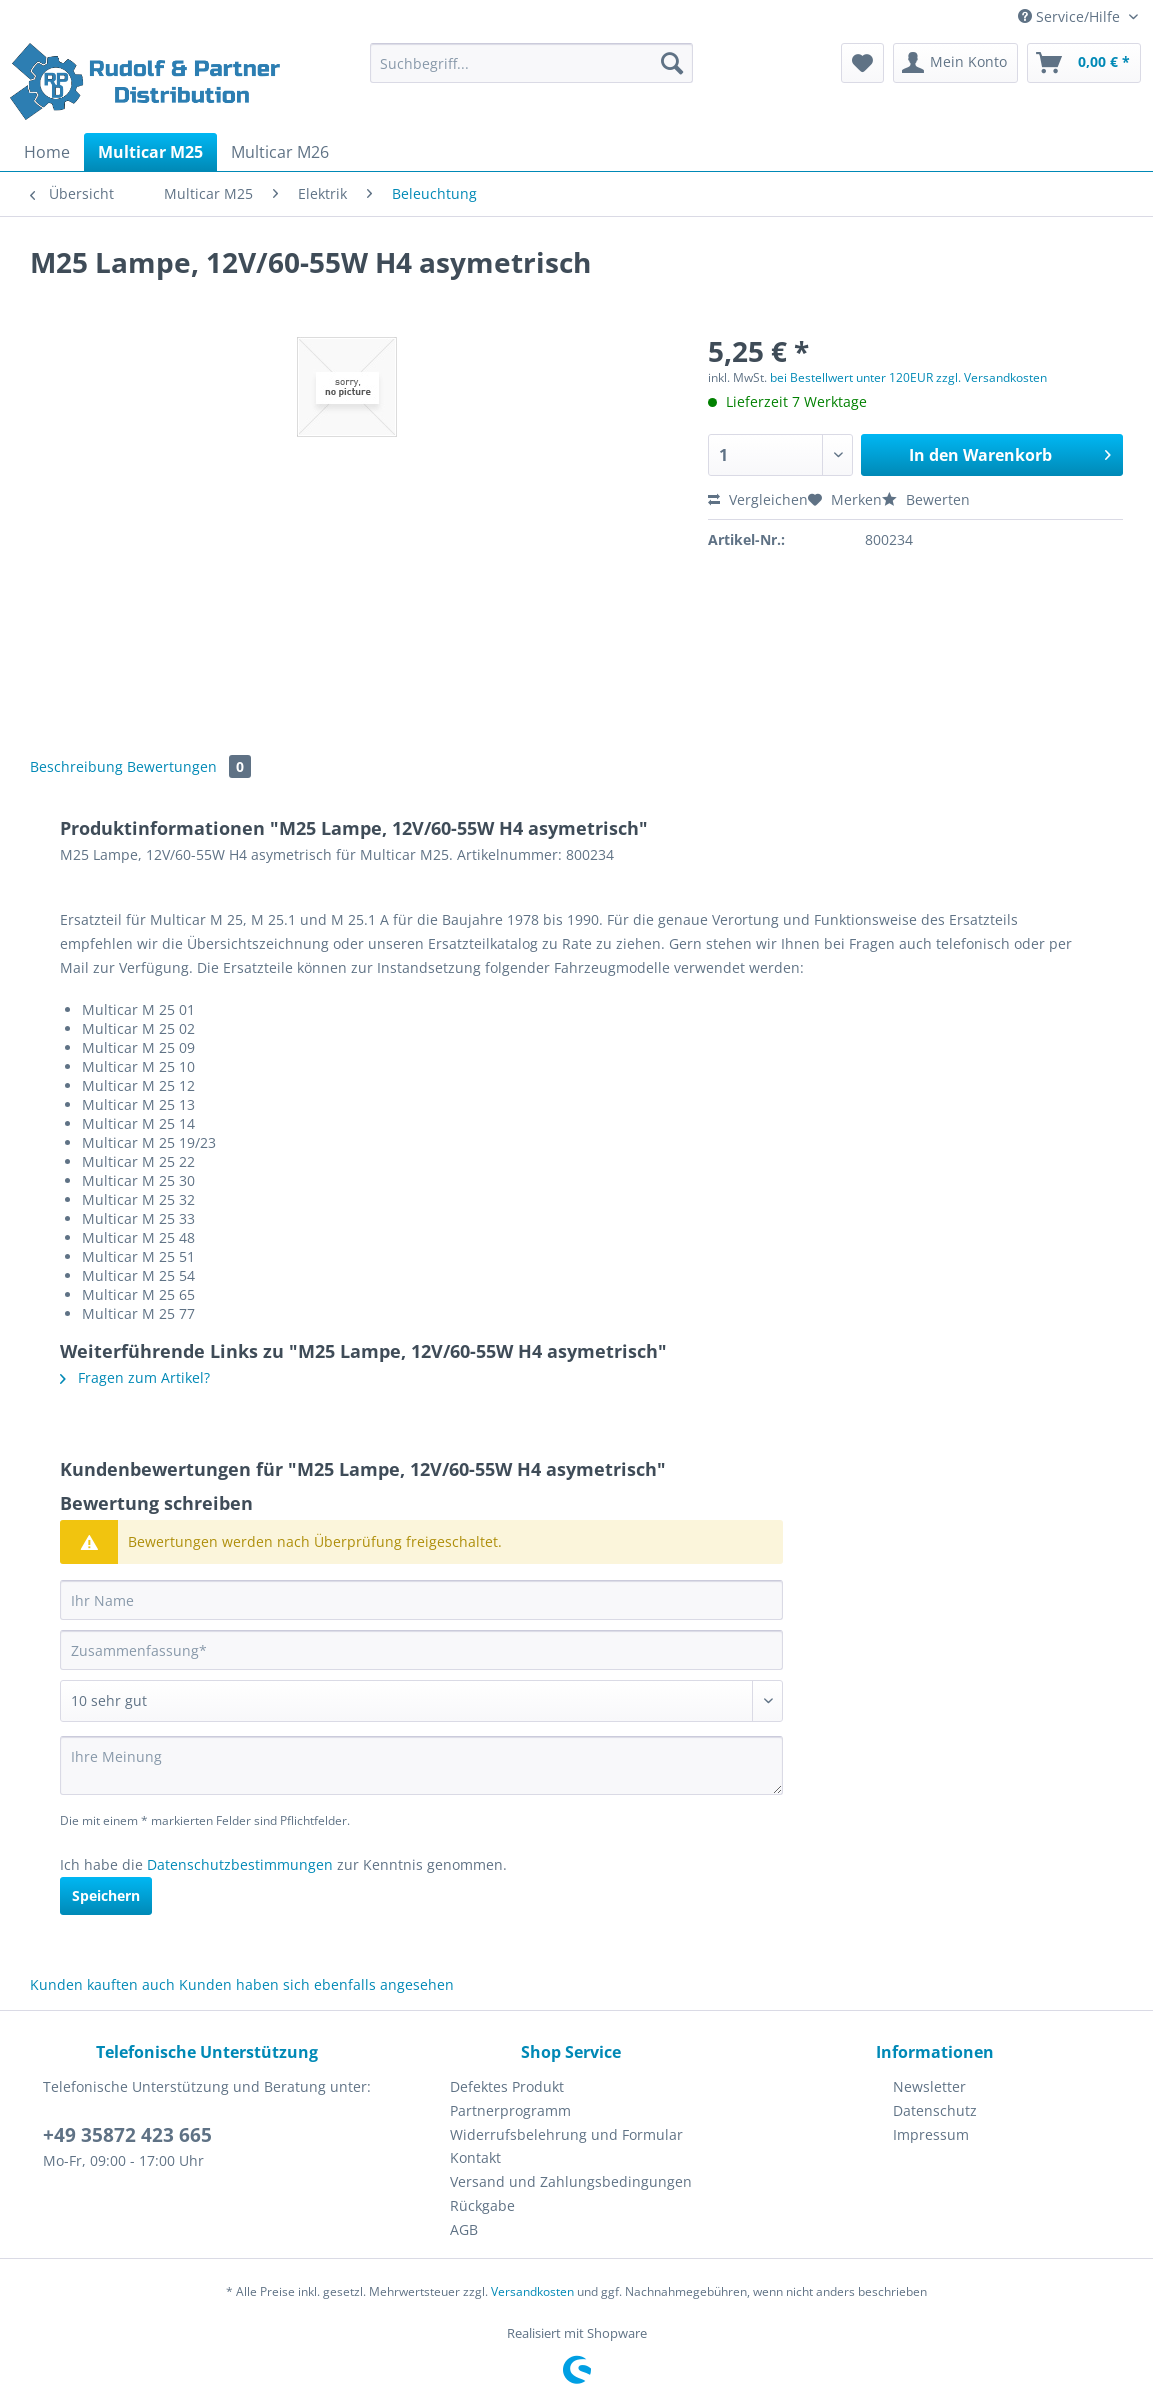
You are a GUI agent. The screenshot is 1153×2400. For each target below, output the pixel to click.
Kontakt (475, 2157)
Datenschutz (935, 2110)
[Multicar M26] (280, 152)
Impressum (931, 2134)
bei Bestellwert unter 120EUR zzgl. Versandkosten (908, 377)
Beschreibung (76, 766)
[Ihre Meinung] (421, 1765)
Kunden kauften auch (102, 1984)
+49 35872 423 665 (127, 2135)
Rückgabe (482, 2205)
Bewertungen (189, 766)
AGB (464, 2229)
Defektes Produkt (507, 2086)
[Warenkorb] (1084, 63)
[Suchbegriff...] (531, 63)
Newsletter (929, 2086)
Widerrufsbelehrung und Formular (566, 2134)
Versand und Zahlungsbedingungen (571, 2181)
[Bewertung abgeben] (421, 1701)
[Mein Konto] (955, 63)
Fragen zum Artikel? (135, 1377)
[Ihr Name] (421, 1600)
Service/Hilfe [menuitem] (1071, 16)
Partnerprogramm (510, 2110)
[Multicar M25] (150, 152)
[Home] (47, 152)
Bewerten (926, 499)
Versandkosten (532, 2291)
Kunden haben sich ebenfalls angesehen (316, 1984)
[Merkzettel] (862, 63)
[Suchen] (672, 63)
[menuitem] (531, 72)
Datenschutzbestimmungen (240, 1864)
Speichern (106, 1895)
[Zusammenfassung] (421, 1650)
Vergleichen (758, 499)
